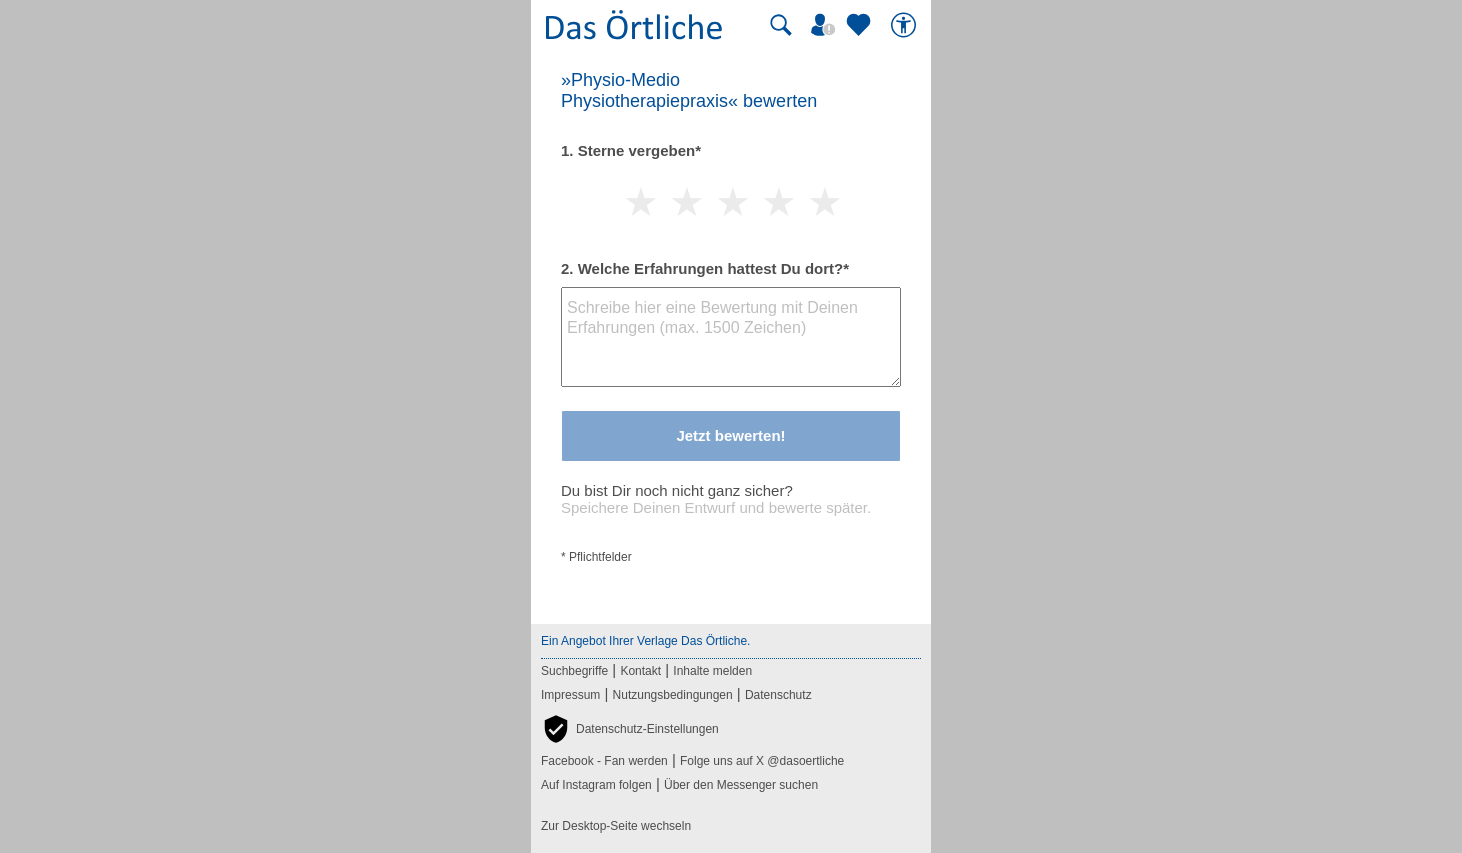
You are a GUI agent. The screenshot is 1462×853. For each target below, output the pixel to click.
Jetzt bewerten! (730, 435)
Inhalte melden (712, 671)
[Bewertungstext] (731, 337)
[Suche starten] (781, 25)
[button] (630, 729)
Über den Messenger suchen (741, 785)
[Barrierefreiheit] (906, 25)
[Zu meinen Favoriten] (861, 25)
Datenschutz (778, 695)
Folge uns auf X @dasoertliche (762, 761)
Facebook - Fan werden (604, 761)
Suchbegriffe (574, 671)
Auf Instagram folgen (596, 785)
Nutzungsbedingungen (673, 695)
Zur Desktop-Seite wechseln (616, 826)
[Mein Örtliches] (826, 25)
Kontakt (640, 671)
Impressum (570, 695)
